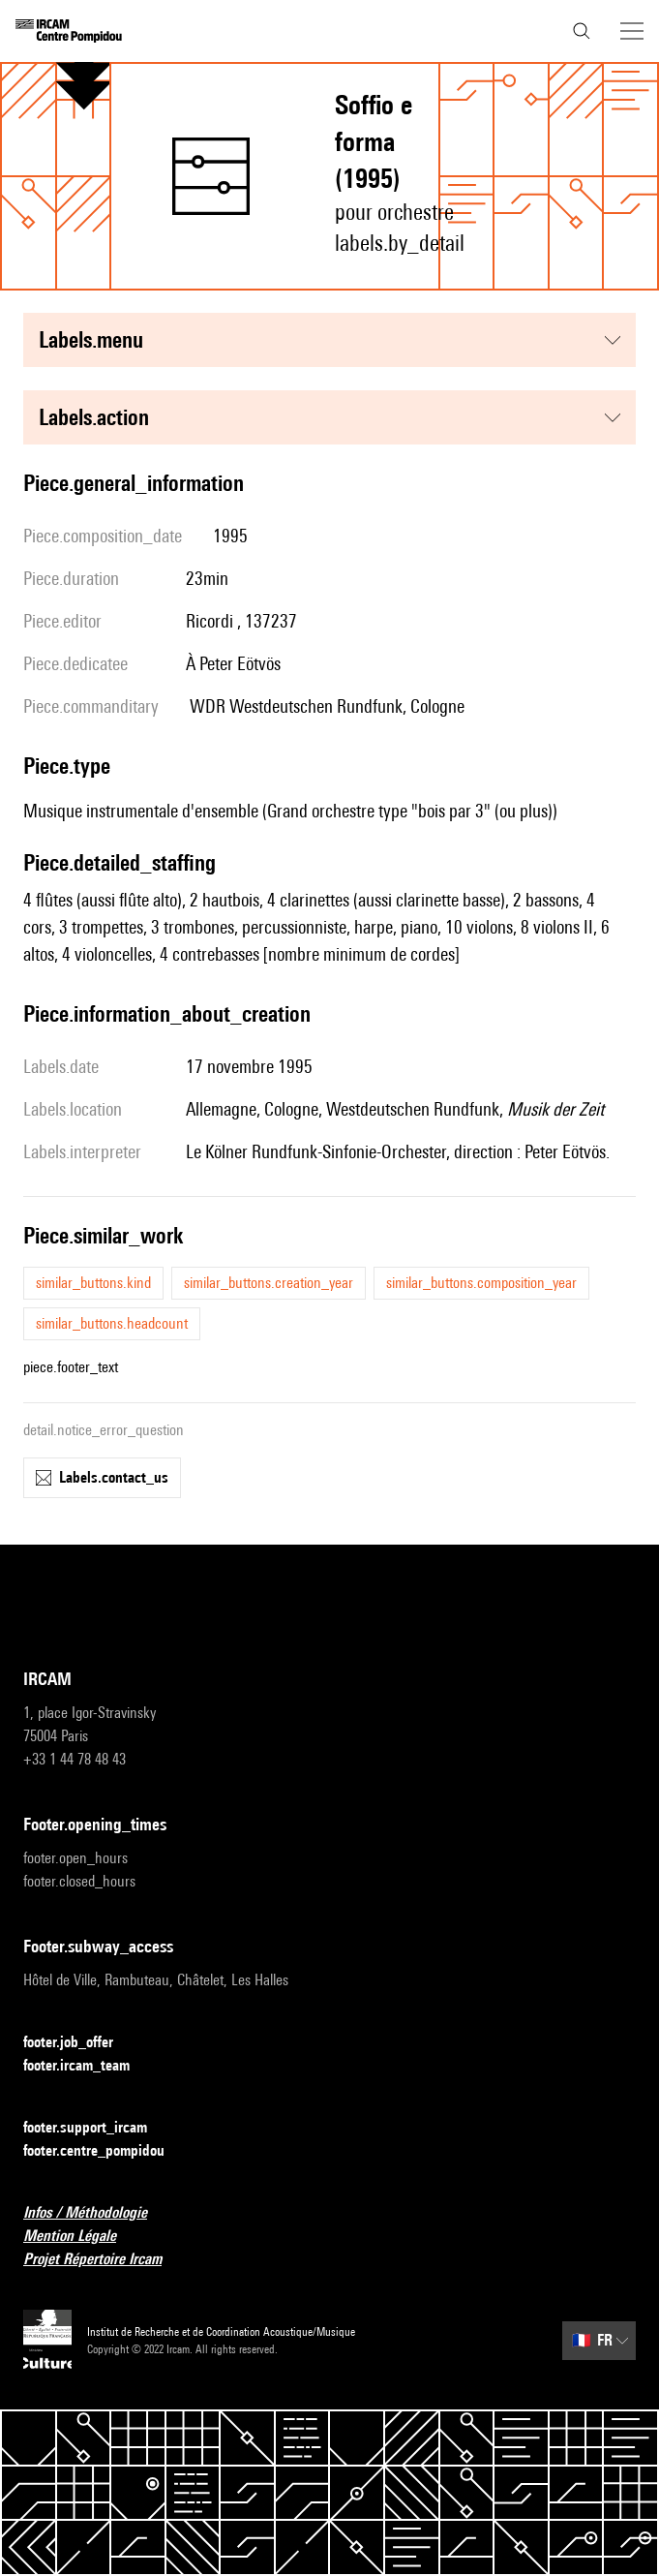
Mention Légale (81, 2236)
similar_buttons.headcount (112, 1323)
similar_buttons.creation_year (268, 1282)
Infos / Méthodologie (96, 2213)
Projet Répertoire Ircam (104, 2260)
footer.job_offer (79, 2043)
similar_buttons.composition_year (481, 1282)
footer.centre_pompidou (105, 2151)
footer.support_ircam (96, 2128)
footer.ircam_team (88, 2066)
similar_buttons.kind (93, 1282)
